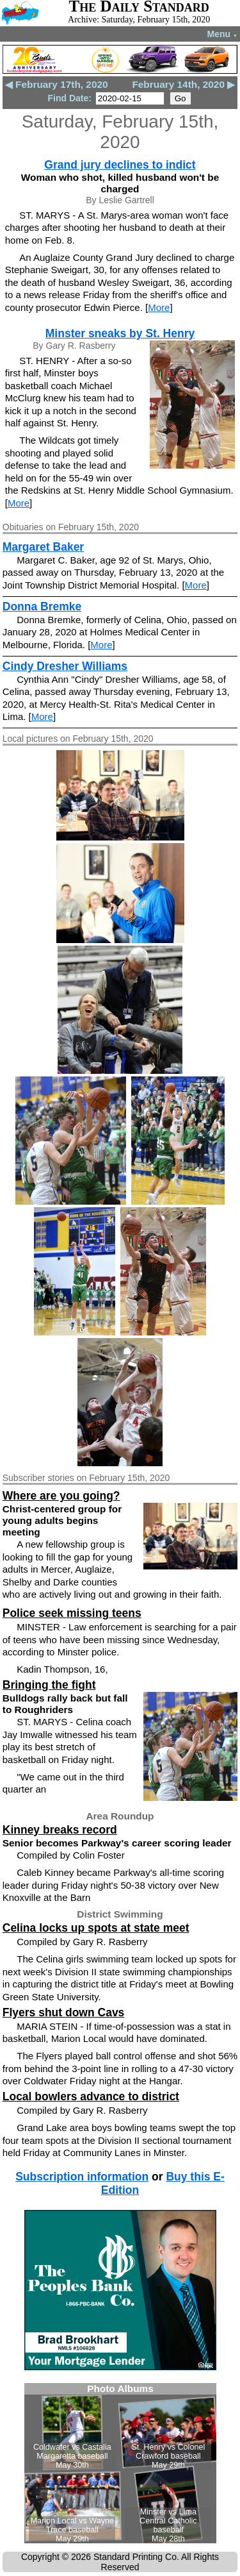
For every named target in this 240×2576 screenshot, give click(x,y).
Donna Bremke (42, 606)
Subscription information (81, 2176)
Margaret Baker (43, 546)
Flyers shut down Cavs (64, 2012)
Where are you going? (61, 1495)
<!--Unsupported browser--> (120, 2463)
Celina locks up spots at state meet (96, 1927)
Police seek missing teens (72, 1613)
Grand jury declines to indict (119, 164)
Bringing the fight (49, 1684)
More (159, 307)
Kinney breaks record (60, 1829)
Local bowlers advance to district (91, 2096)
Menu (222, 34)
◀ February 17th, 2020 (56, 84)
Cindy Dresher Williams (65, 666)
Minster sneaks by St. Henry (120, 333)
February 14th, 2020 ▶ (183, 84)
